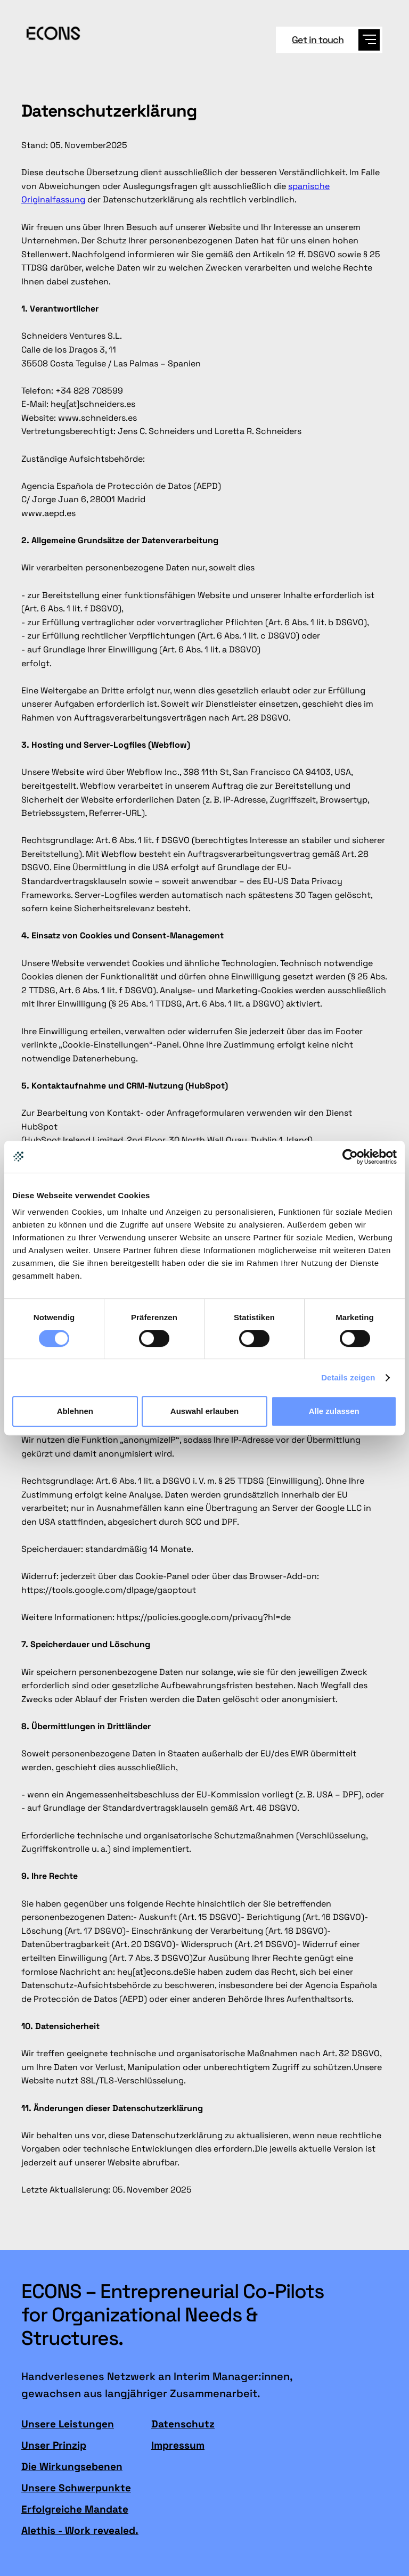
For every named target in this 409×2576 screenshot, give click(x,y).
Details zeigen (348, 1377)
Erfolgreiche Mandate (74, 2509)
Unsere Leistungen (67, 2424)
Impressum (177, 2445)
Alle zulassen (334, 1411)
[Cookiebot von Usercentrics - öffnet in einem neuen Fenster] (350, 1157)
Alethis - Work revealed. (79, 2530)
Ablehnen (75, 1411)
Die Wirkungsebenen (71, 2466)
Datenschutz (183, 2424)
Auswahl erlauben (204, 1411)
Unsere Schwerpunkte (76, 2488)
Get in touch (317, 40)
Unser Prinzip (53, 2445)
